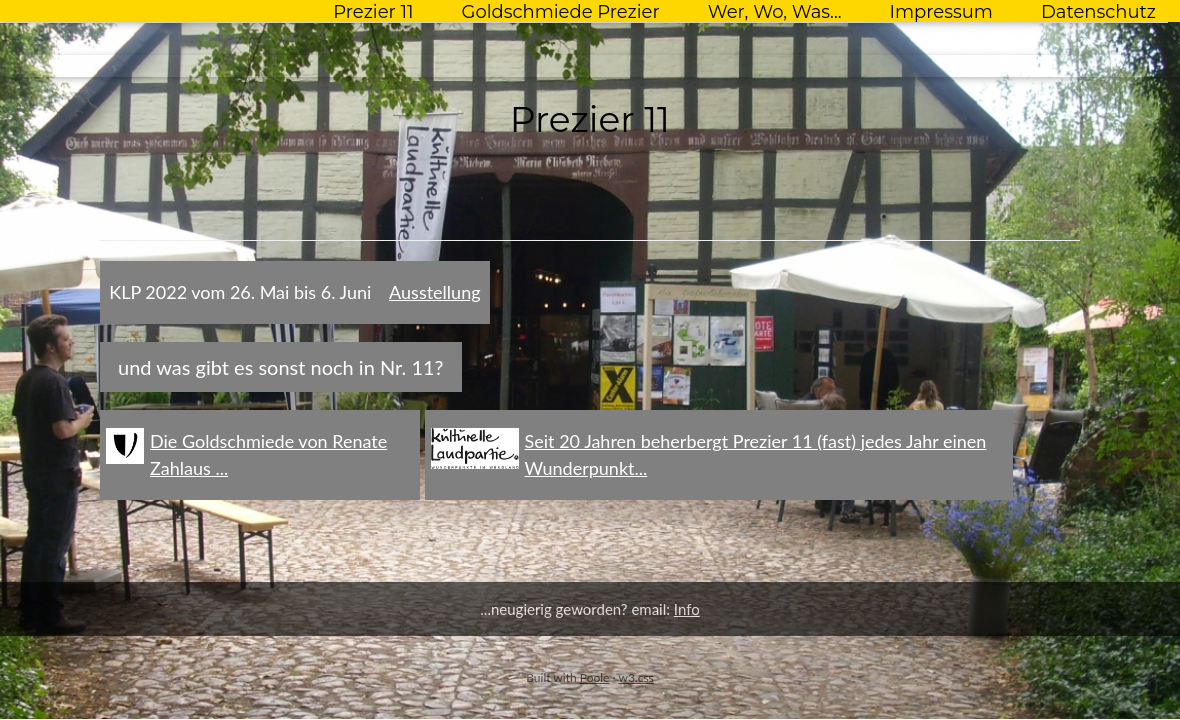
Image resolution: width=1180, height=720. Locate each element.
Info (687, 609)
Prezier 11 (373, 12)
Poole (595, 677)
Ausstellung (434, 292)
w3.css (635, 677)
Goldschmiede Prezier (560, 12)
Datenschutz (1098, 12)
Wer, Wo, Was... (775, 12)
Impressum (941, 12)
